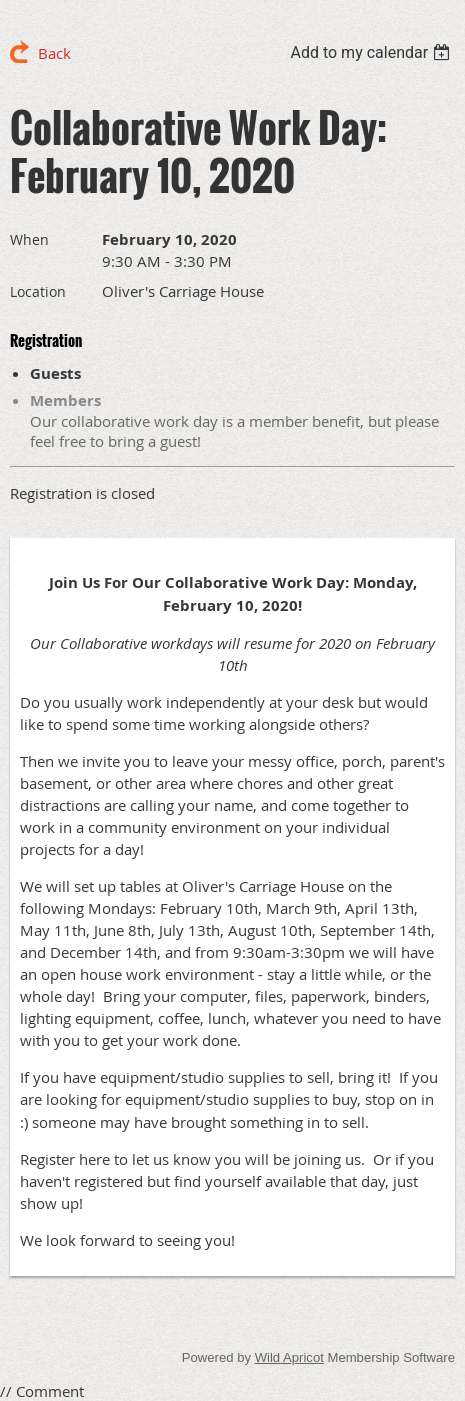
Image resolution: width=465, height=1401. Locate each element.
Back (54, 53)
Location (38, 291)
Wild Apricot (289, 1357)
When (29, 239)
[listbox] (372, 52)
